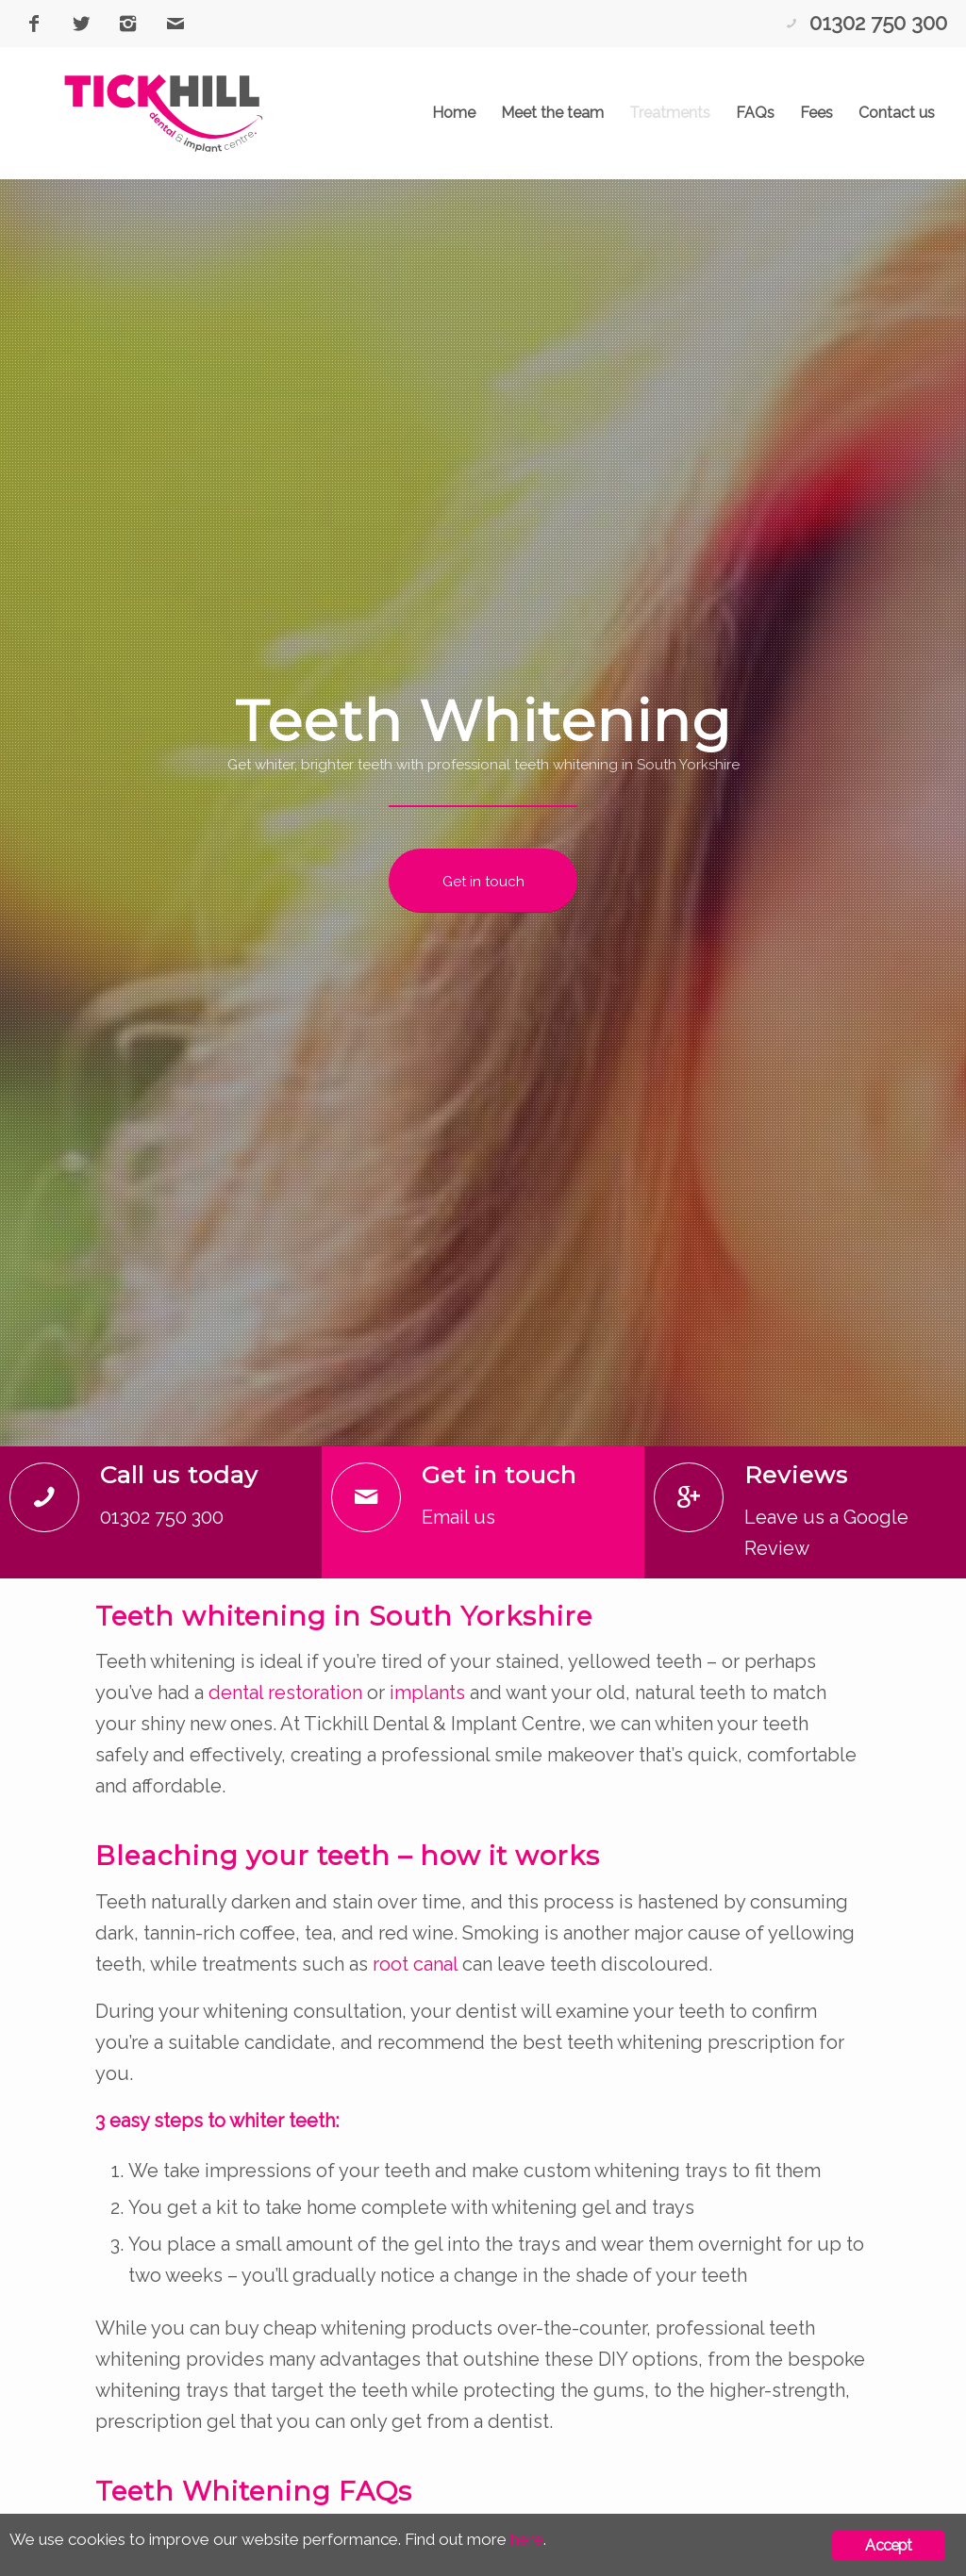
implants (427, 1692)
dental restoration (285, 1692)
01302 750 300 (878, 22)
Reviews (796, 1475)
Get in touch (499, 1475)
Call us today (179, 1475)
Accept (888, 2545)
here (526, 2539)
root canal (415, 1964)
